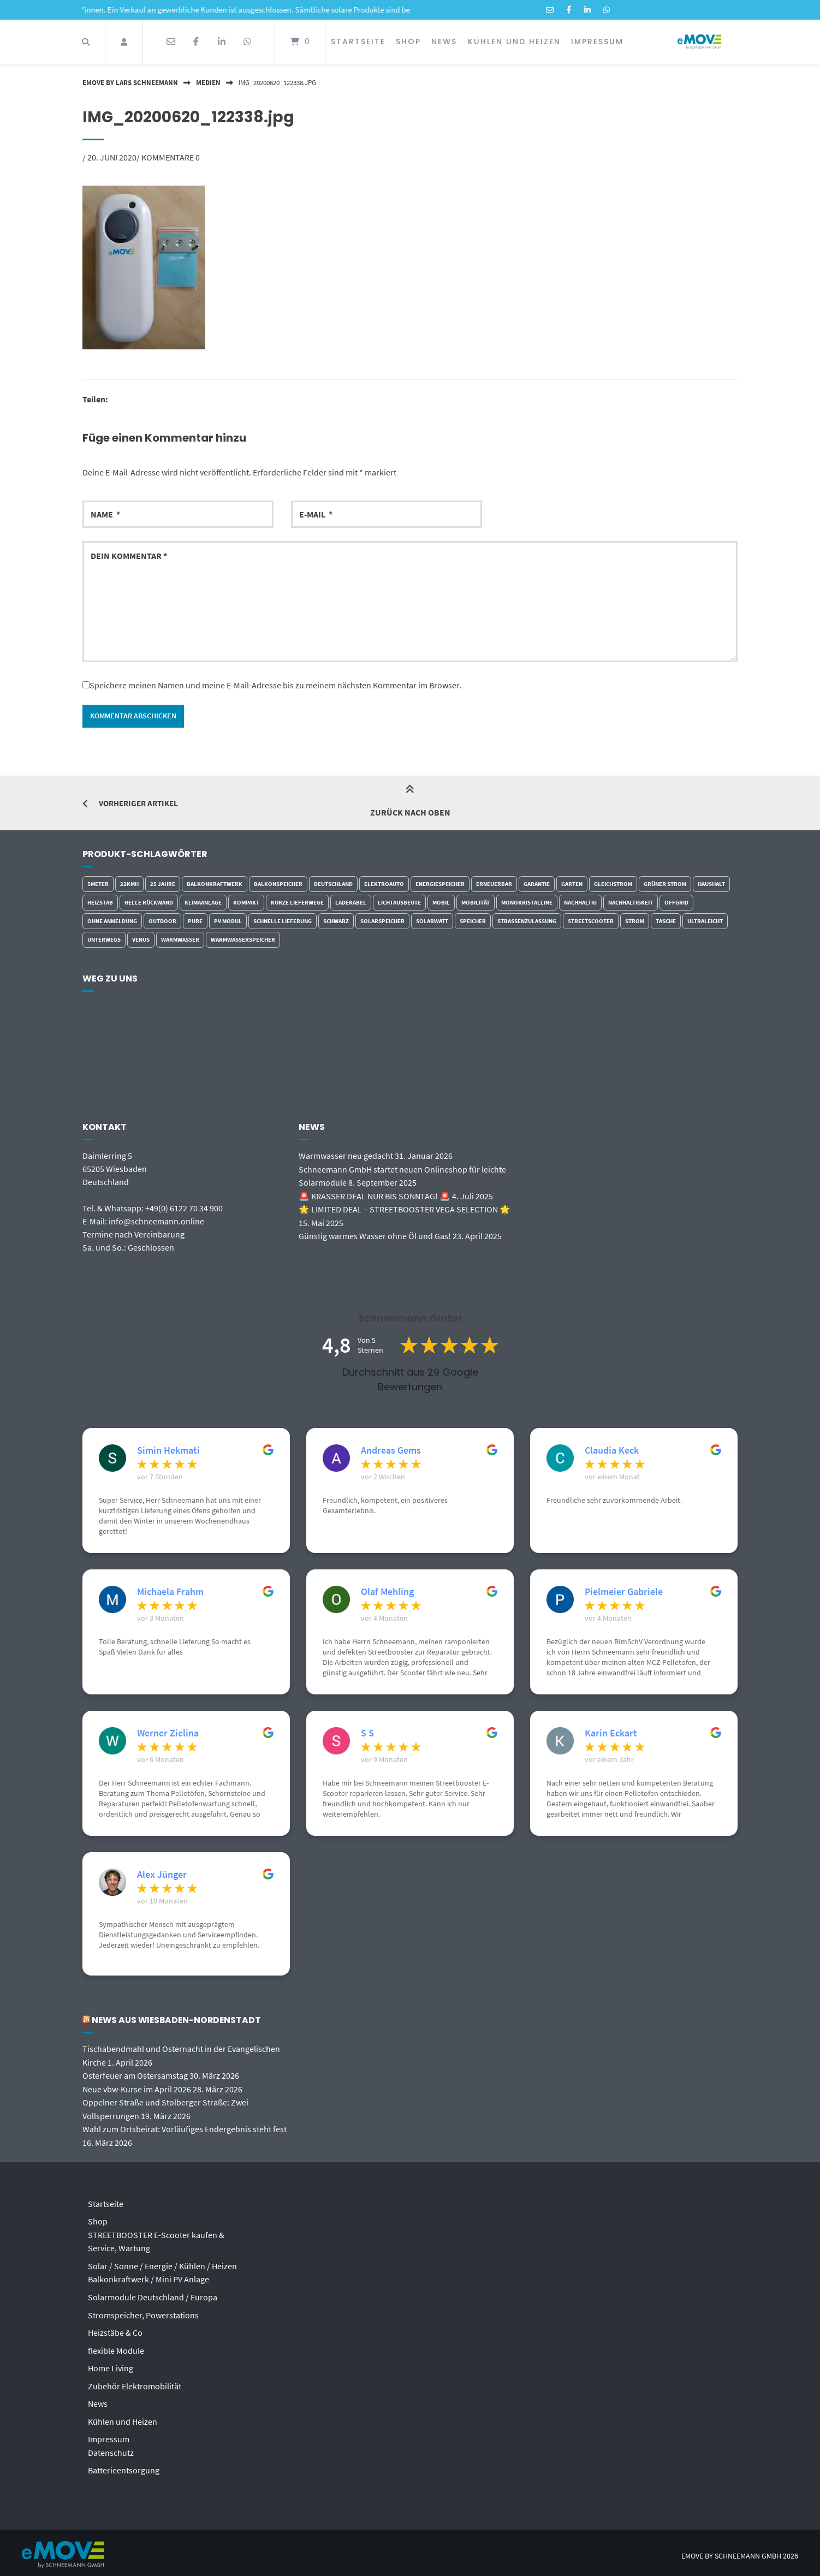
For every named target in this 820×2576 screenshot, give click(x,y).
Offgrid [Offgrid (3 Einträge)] (676, 903)
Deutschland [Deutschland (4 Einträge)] (333, 884)
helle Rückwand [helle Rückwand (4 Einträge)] (148, 903)
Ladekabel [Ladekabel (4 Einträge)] (350, 903)
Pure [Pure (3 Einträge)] (195, 921)
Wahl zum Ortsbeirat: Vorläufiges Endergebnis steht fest (184, 2127)
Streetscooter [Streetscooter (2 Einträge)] (591, 921)
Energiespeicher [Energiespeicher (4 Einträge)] (440, 884)
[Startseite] (699, 42)
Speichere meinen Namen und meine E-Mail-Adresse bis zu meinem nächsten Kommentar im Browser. (275, 684)
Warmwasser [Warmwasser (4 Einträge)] (180, 940)
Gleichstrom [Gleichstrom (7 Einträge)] (613, 884)
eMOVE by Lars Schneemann (130, 82)
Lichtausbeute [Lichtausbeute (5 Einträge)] (399, 903)
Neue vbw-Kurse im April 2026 (136, 2088)
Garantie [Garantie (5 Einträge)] (537, 884)
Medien (208, 82)
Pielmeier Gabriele (624, 1592)
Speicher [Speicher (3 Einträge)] (473, 921)
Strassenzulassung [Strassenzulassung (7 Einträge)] (526, 921)
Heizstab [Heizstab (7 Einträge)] (100, 903)
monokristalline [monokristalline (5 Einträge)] (526, 903)
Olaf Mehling (387, 1592)
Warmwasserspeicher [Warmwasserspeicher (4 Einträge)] (243, 940)
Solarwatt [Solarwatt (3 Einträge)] (432, 921)
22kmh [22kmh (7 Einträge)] (129, 884)
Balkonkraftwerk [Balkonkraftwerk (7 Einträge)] (214, 884)
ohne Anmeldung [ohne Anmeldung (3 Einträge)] (112, 921)
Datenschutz (111, 2446)
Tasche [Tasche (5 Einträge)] (666, 921)
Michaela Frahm (170, 1592)
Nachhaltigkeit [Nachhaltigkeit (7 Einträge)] (630, 903)
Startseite (358, 41)
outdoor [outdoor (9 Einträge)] (162, 921)
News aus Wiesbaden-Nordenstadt (179, 2020)
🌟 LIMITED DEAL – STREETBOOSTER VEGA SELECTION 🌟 (404, 1208)
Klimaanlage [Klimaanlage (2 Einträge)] (203, 903)
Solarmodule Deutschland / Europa (152, 2293)
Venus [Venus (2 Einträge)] (141, 940)
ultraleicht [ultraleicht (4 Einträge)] (705, 921)
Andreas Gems (391, 1451)
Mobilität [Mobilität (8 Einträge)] (475, 903)
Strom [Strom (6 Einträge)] (634, 921)
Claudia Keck (612, 1451)
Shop (408, 41)
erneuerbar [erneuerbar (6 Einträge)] (494, 884)
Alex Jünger (162, 1875)
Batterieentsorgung (123, 2464)
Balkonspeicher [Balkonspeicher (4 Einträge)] (278, 884)
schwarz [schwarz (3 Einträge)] (336, 921)
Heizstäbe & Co (115, 2328)
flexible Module (116, 2346)
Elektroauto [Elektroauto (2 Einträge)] (384, 884)
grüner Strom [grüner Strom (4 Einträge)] (665, 884)
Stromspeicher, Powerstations (143, 2311)
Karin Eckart (611, 1734)
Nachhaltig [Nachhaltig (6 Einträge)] (580, 903)
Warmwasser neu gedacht (346, 1156)
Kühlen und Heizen (514, 41)
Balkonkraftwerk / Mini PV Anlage (148, 2276)
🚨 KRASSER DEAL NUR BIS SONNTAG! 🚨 (374, 1195)
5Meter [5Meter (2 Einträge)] (98, 884)
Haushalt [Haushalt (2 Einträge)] (711, 884)
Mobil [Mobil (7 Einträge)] (441, 903)
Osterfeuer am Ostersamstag (135, 2075)
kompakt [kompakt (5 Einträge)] (246, 903)
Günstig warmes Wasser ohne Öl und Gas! (375, 1234)
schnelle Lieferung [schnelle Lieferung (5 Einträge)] (282, 921)
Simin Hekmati (168, 1451)
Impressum (597, 41)
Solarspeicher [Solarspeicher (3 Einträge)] (382, 921)
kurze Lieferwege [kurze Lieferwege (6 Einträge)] (297, 903)
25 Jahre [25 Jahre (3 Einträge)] (162, 884)
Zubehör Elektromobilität (134, 2381)
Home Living (110, 2363)
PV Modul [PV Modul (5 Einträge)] (228, 921)
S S (367, 1734)
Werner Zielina (168, 1734)
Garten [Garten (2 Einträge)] (572, 884)
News (444, 41)
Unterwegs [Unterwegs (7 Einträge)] (104, 940)
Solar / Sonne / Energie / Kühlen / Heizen (162, 2263)
